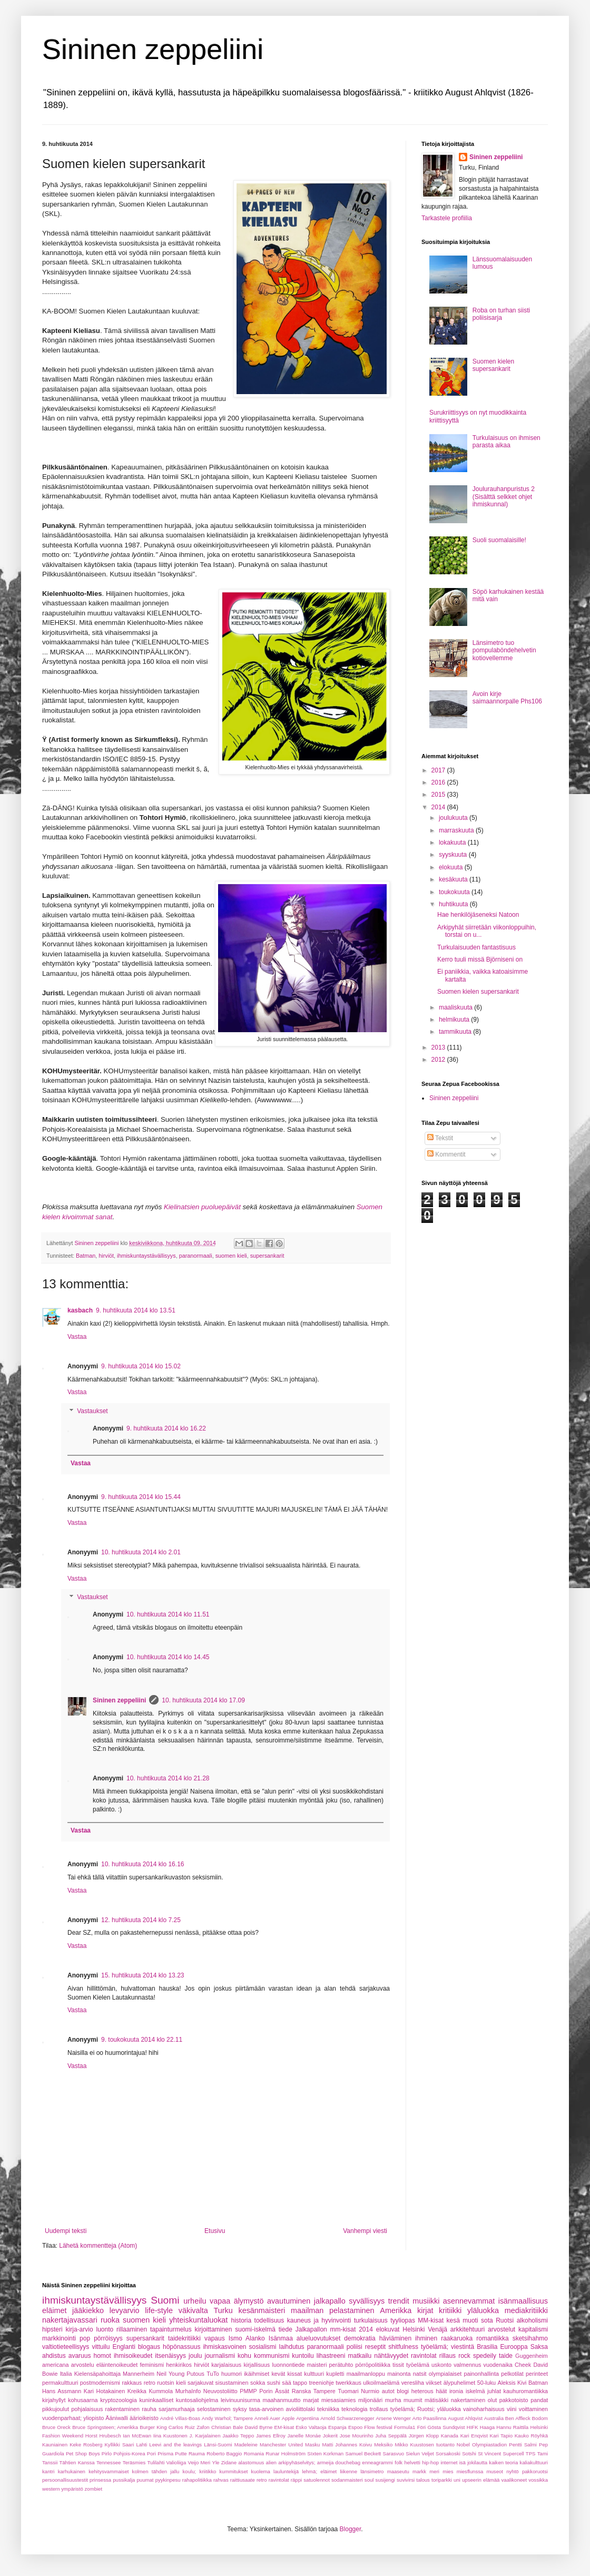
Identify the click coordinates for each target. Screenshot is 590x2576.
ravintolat (424, 2355)
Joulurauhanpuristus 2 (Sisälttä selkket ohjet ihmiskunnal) (504, 496)
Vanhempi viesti (365, 2231)
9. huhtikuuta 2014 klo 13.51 (135, 1310)
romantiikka (492, 2338)
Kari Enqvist (474, 2435)
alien (271, 2462)
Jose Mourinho (356, 2435)
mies (447, 2471)
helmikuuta (455, 1019)
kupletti (335, 2374)
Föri (421, 2427)
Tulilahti (156, 2462)
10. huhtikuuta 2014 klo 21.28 (167, 1778)
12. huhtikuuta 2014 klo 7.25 (141, 1920)
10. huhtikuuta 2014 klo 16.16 (142, 1864)
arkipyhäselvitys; (296, 2462)
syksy (240, 2409)
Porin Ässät (274, 2391)
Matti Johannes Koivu (347, 2444)
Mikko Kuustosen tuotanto (424, 2444)
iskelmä (475, 2391)
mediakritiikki (526, 2310)
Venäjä (437, 2329)
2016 (439, 782)
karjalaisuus (226, 2365)
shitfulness (403, 2346)
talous (423, 2480)
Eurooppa (514, 2346)
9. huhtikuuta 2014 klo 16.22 (166, 1428)
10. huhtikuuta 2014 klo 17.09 (203, 1700)
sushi (273, 2382)
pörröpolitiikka (372, 2365)
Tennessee (108, 2462)
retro (149, 2382)
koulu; (189, 2471)
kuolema (260, 2471)
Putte (180, 2453)
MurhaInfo (188, 2391)
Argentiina (307, 2418)
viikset (433, 2382)
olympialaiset (445, 2374)
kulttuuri (314, 2374)
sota (487, 2320)
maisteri (317, 2365)
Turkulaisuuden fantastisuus (476, 947)
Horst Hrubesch (103, 2435)
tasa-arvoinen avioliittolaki (282, 2409)
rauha (149, 2409)
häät (441, 2391)
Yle (216, 2462)
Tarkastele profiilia (446, 218)
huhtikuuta (454, 904)
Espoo (355, 2427)
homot (102, 2355)
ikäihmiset (256, 2374)
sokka (257, 2382)
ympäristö (72, 2489)
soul (369, 2480)
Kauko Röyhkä (531, 2435)
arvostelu (82, 2365)
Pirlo (107, 2453)
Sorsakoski (448, 2453)
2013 (439, 1047)
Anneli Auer (267, 2418)
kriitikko (207, 2471)
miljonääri (370, 2400)
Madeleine (246, 2444)
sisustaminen (232, 2382)
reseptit (375, 2346)
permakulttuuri (60, 2382)
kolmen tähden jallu (156, 2471)
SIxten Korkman (325, 2453)
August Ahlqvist (465, 2418)
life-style (159, 2310)
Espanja (337, 2427)
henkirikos (179, 2365)
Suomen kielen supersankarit (493, 365)
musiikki (425, 2301)
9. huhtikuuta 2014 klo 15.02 (141, 1366)
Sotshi (469, 2453)
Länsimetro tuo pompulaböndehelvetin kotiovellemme (504, 650)
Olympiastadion (489, 2444)
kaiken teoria (503, 2462)
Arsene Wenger (393, 2418)
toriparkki (441, 2480)
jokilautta (477, 2462)
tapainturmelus (171, 2329)
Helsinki (413, 2329)
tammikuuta (456, 1031)
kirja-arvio (79, 2329)
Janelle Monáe (304, 2435)
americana (55, 2365)
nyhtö (512, 2471)
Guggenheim (531, 2356)
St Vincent (489, 2453)
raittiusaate (242, 2480)
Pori (151, 2453)
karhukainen (71, 2471)
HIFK (472, 2427)
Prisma (165, 2453)
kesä (452, 2320)
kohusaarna (82, 2400)
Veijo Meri (199, 2462)
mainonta (398, 2374)
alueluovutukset (318, 2338)
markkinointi (59, 2338)
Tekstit (440, 1138)
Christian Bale (227, 2427)
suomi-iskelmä (255, 2329)
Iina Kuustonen (170, 2435)
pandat (539, 2400)
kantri (48, 2471)
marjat (311, 2400)
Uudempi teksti (65, 2231)
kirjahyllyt (53, 2400)
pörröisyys (108, 2338)
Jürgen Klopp (424, 2435)
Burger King (153, 2427)
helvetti (412, 2462)
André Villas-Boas (180, 2418)
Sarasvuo (394, 2453)
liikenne (348, 2471)
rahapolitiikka (197, 2480)
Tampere (324, 2391)
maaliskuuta (456, 1007)
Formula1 (405, 2427)
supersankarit (267, 1255)
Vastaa (76, 1336)
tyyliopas (402, 2320)
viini (512, 2409)
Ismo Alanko (247, 2338)
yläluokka (483, 2310)
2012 (439, 1059)
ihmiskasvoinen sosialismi (239, 2346)
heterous (422, 2391)
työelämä (417, 2365)
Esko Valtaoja (311, 2427)
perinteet (537, 2374)
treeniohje (321, 2382)
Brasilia (487, 2346)
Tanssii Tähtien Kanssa (68, 2462)
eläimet (54, 2310)
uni (457, 2480)
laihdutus (291, 2346)
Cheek (523, 2365)
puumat (145, 2480)
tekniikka (328, 2409)
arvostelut (501, 2329)
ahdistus (54, 2355)
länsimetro (372, 2471)
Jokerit (330, 2435)
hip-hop (430, 2462)
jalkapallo (330, 2301)
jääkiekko (88, 2310)
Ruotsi (505, 2320)
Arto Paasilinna (429, 2418)
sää (286, 2382)
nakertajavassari (69, 2320)
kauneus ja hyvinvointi (319, 2320)
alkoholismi (532, 2320)
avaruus (79, 2355)
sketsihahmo (530, 2338)
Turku (222, 2310)
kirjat (425, 2310)
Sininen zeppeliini (152, 49)
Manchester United (281, 2444)
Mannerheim (138, 2374)
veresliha (412, 2382)
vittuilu (101, 2346)
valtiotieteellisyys (65, 2346)
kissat (294, 2374)
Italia (66, 2374)
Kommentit (446, 1154)
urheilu (194, 2301)
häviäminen (395, 2338)
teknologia (354, 2409)
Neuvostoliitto (220, 2391)
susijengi (385, 2480)
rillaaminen (131, 2329)
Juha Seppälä (391, 2435)
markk (419, 2471)
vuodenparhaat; (62, 2418)
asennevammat (469, 2301)
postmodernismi (100, 2382)
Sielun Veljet (420, 2453)
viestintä (462, 2346)
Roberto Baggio (224, 2453)
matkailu (360, 2355)
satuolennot (316, 2480)
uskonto (441, 2365)
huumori (231, 2374)
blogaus (149, 2346)
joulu (195, 2355)
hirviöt (106, 1255)
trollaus (379, 2409)
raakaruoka (457, 2338)
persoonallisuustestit (65, 2480)
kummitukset (234, 2471)
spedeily (484, 2355)
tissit (398, 2365)
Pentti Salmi (523, 2444)
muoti (470, 2320)
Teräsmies (134, 2462)
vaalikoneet (514, 2480)
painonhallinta (481, 2374)
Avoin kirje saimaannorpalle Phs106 (507, 697)
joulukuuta (454, 817)
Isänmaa (281, 2338)
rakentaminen (122, 2409)
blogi (403, 2391)
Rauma (197, 2453)
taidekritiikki (184, 2338)
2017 (439, 770)
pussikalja (124, 2480)
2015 (439, 794)
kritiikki (450, 2310)
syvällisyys (367, 2301)
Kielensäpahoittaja (97, 2374)
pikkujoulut (55, 2409)
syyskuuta (454, 854)
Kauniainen (54, 2444)
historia (241, 2320)
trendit (398, 2301)
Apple (288, 2418)
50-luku (486, 2382)
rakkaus (132, 2382)
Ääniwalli (116, 2418)
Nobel (463, 2444)
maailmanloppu (366, 2374)
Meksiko (383, 2444)
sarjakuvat (200, 2382)
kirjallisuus (256, 2365)
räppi (296, 2480)
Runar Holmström (286, 2453)
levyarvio (125, 2310)
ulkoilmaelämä (381, 2382)
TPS (531, 2453)
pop (85, 2338)
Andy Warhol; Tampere (227, 2418)
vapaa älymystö (236, 2301)
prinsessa (100, 2480)
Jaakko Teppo (238, 2435)
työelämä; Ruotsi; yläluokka (425, 2409)
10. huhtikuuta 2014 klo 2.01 (141, 1552)
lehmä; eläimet (319, 2471)
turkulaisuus (371, 2320)
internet (448, 2462)
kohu (244, 2355)
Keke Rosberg (86, 2444)
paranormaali (195, 1255)
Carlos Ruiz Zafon (189, 2427)
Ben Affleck (517, 2418)
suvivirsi (406, 2480)
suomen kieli (231, 1255)
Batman (85, 1255)
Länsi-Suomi (218, 2444)
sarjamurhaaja (176, 2409)
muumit (413, 2400)
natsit (420, 2374)
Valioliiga (176, 2462)
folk (398, 2462)
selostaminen (214, 2409)
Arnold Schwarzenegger (347, 2418)
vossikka (538, 2480)
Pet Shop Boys (83, 2453)
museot (495, 2471)
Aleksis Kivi (512, 2382)
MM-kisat (431, 2320)
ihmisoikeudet (133, 2355)
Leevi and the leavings (175, 2444)
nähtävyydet (391, 2355)
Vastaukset (92, 1411)
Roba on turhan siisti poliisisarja (501, 314)
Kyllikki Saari (119, 2444)
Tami (542, 2453)
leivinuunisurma (240, 2400)
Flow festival (378, 2427)
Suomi (165, 2300)
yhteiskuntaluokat (198, 2320)
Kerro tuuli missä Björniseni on (480, 959)
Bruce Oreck (56, 2427)
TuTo (212, 2374)
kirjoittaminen (213, 2329)
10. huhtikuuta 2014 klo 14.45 (167, 1657)
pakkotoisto (513, 2400)
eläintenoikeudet (117, 2365)
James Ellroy (271, 2435)
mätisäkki (436, 2400)
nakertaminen (468, 2400)
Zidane (229, 2462)
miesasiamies (338, 2400)
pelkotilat (512, 2374)
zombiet (94, 2489)
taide (506, 2355)
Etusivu (214, 2231)
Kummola (161, 2391)
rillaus (447, 2355)
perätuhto (341, 2365)
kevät (278, 2374)
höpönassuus (181, 2346)
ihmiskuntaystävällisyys (146, 1255)
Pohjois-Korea (129, 2453)
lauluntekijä (286, 2471)
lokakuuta (453, 842)
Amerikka (395, 2310)
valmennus (467, 2365)
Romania (254, 2453)
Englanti (123, 2346)
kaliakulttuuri (534, 2462)
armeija (325, 2462)
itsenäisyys (170, 2355)
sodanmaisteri (347, 2480)
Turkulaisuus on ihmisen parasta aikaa (506, 441)
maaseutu (398, 2471)
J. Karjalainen (204, 2435)
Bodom (540, 2418)
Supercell (513, 2453)
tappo (300, 2382)
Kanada (449, 2435)
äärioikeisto (144, 2418)
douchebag (348, 2462)
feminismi (152, 2365)
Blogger (350, 2529)
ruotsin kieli (171, 2382)
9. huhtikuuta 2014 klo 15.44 (141, 1497)
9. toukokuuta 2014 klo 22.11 (141, 2039)
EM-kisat (284, 2427)
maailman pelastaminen (333, 2310)
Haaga (487, 2427)
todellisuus (269, 2320)
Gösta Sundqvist (446, 2427)
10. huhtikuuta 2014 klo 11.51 (167, 1614)
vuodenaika (498, 2365)
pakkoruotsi (535, 2471)
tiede (285, 2329)
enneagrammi (377, 2462)
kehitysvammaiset (108, 2471)
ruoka (110, 2320)
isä (462, 2462)
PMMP (248, 2391)
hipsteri (52, 2329)
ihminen (426, 2338)
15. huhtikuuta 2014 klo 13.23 (142, 1975)
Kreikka (136, 2391)
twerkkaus (348, 2382)
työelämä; (434, 2346)
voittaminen (533, 2409)
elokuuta (452, 867)
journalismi (219, 2355)
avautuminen (288, 2301)
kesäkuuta (454, 879)
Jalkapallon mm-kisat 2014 (334, 2329)
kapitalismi (533, 2329)
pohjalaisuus (87, 2409)
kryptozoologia (118, 2400)
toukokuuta (455, 892)
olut (492, 2400)
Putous (195, 2374)
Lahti (141, 2444)
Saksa (539, 2346)
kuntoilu (302, 2355)
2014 (439, 807)
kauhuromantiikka (526, 2391)
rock (464, 2355)
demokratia (359, 2338)
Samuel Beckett (363, 2453)
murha (393, 2400)
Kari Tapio (501, 2435)
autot (388, 2391)
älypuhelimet (460, 2382)
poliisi (354, 2346)
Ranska (301, 2391)
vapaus (214, 2338)
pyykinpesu (168, 2480)
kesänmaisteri (261, 2310)
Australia (494, 2418)
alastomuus (251, 2462)
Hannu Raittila (512, 2427)
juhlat (494, 2391)
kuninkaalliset (156, 2400)
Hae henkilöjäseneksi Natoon (478, 914)
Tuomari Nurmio (358, 2391)
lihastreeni (331, 2355)
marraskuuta (457, 830)
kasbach (80, 1310)
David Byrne (259, 2427)
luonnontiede (288, 2365)
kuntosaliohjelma (197, 2400)
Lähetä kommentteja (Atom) (98, 2245)
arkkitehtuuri (467, 2329)
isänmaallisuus (523, 2301)
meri (434, 2471)
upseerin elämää (480, 2480)
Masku (312, 2444)
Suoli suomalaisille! (499, 540)
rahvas (221, 2480)
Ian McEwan (137, 2435)
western (51, 2489)
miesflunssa (470, 2471)
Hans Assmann (61, 2391)
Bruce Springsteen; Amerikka (105, 2427)
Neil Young (170, 2374)
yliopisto (93, 2418)
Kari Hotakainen (104, 2391)
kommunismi (271, 2355)
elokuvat (388, 2329)
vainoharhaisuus (484, 2409)
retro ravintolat (273, 2480)
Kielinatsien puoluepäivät (202, 1207)
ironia (456, 2391)
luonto (104, 2329)
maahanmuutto (282, 2400)
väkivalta (193, 2310)
